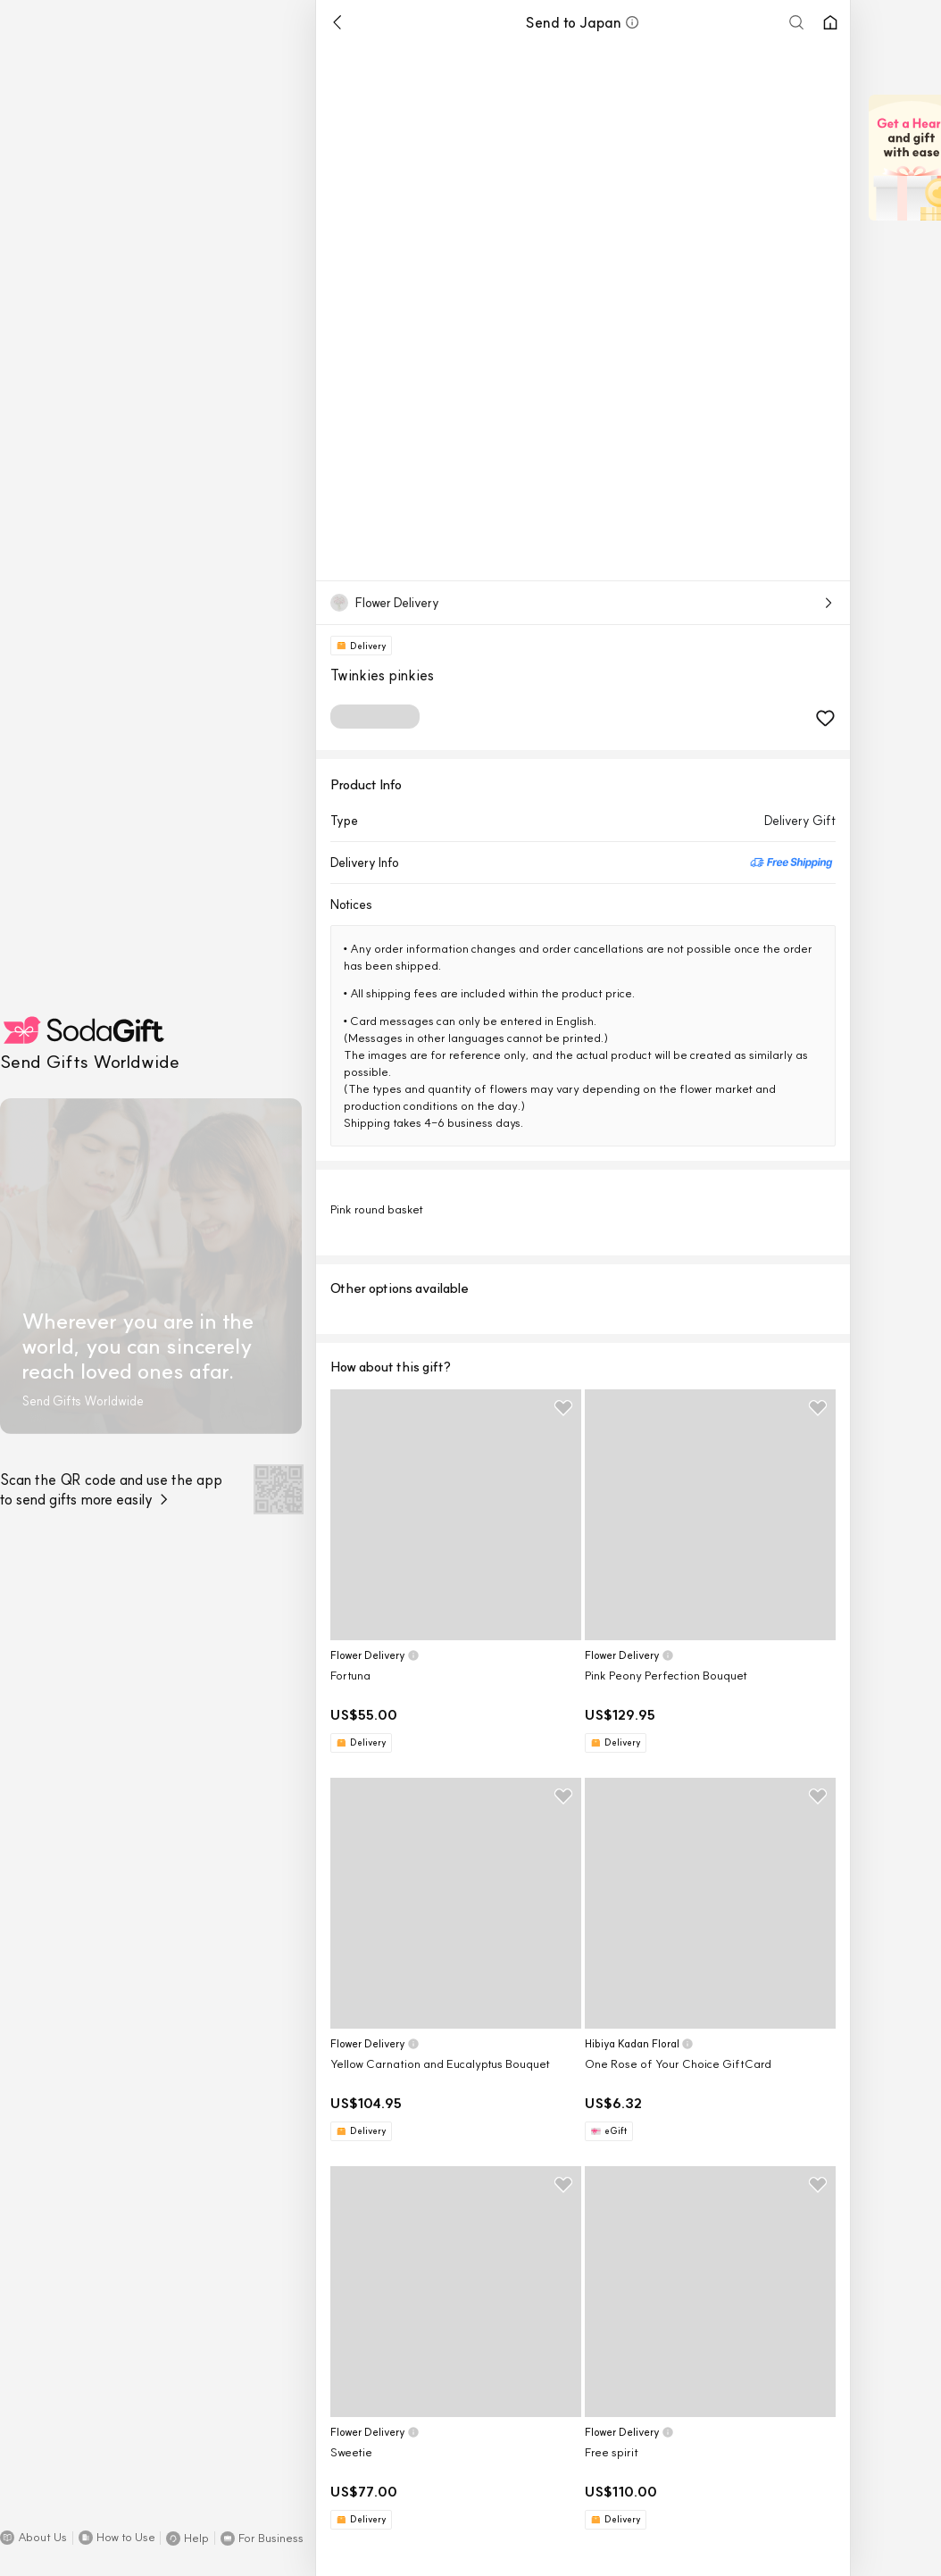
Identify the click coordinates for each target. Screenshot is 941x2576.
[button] (33, 2538)
